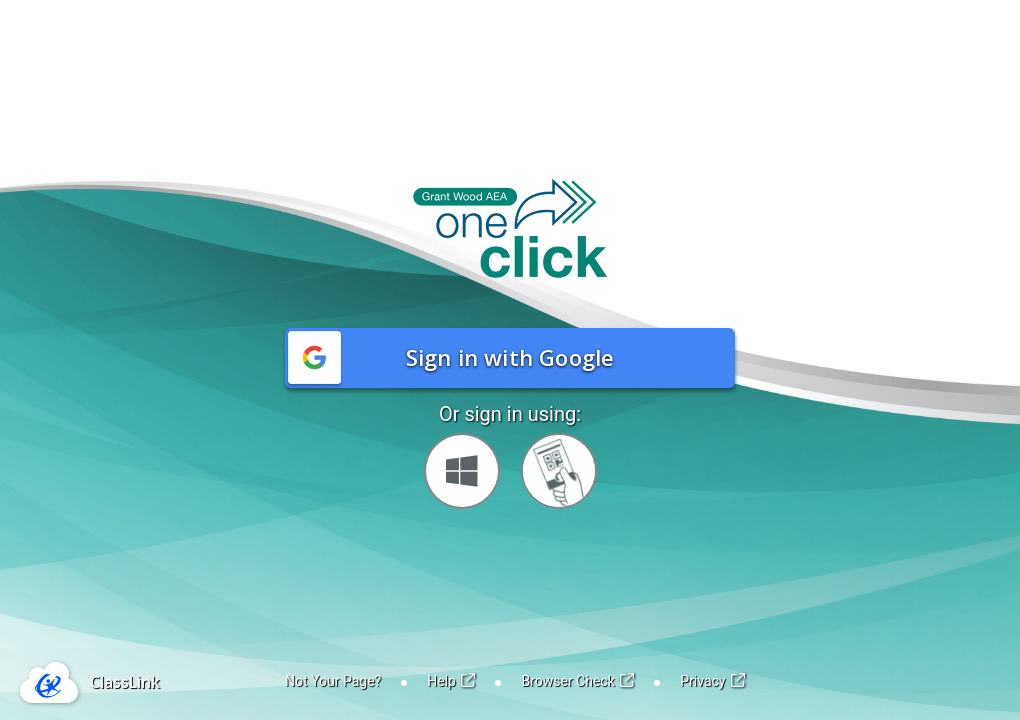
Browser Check (577, 681)
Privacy (712, 681)
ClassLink (125, 682)
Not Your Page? (333, 681)
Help (451, 681)
